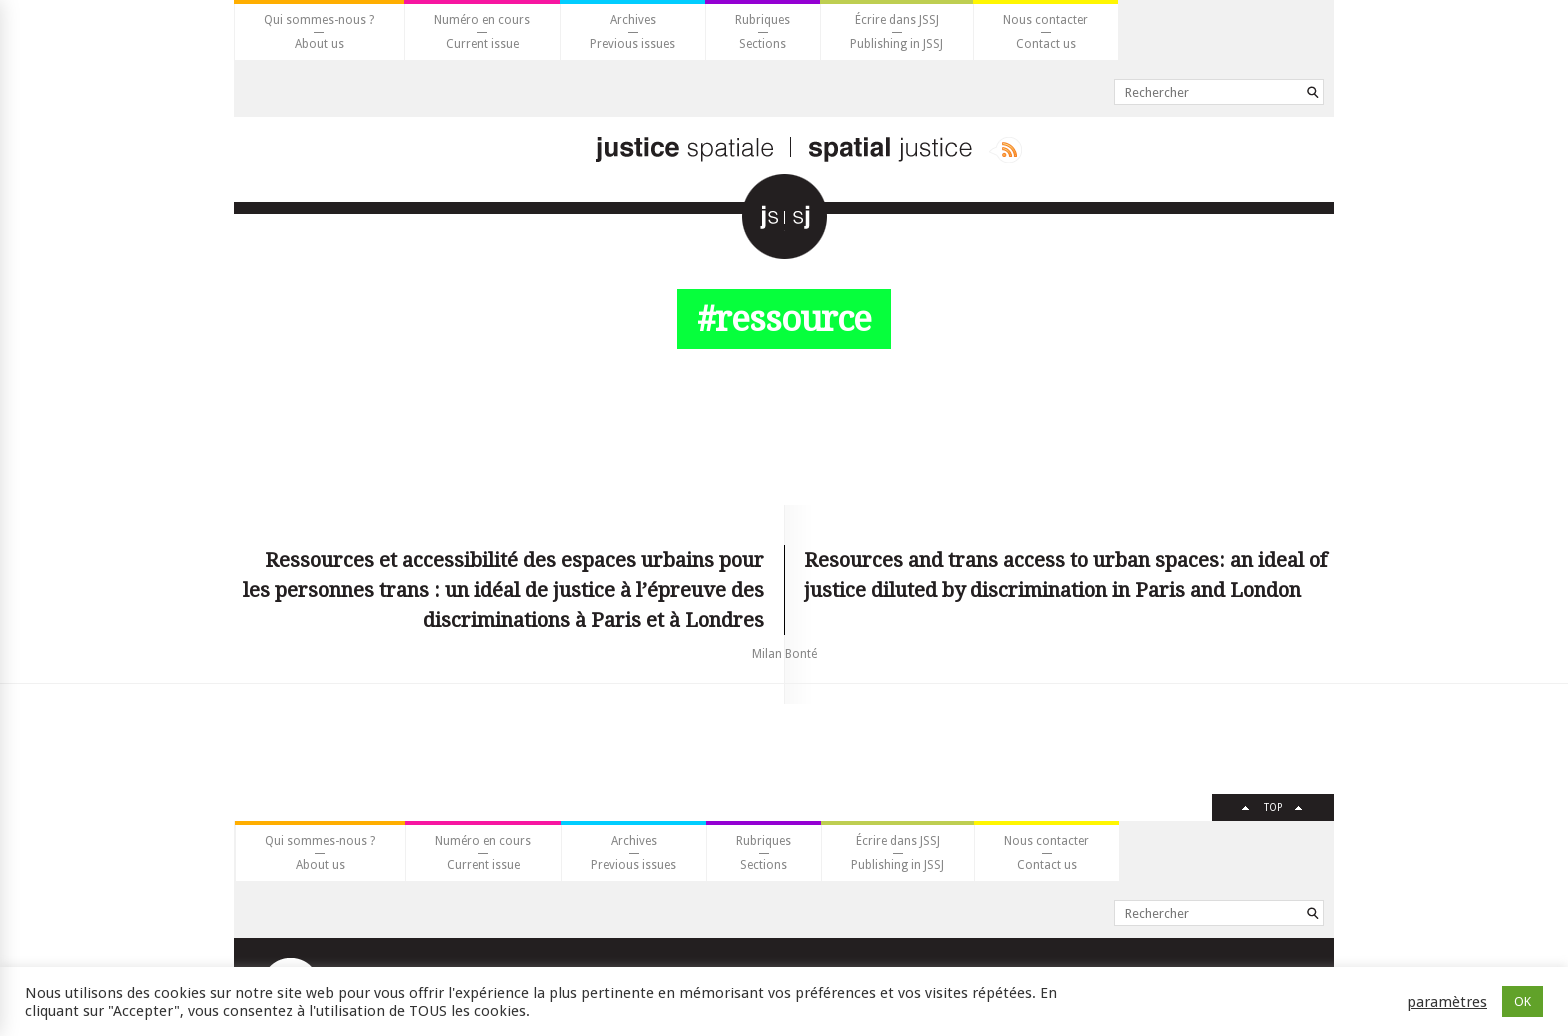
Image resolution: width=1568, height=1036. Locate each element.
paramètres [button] (1447, 1002)
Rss (1005, 150)
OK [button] (1522, 1001)
